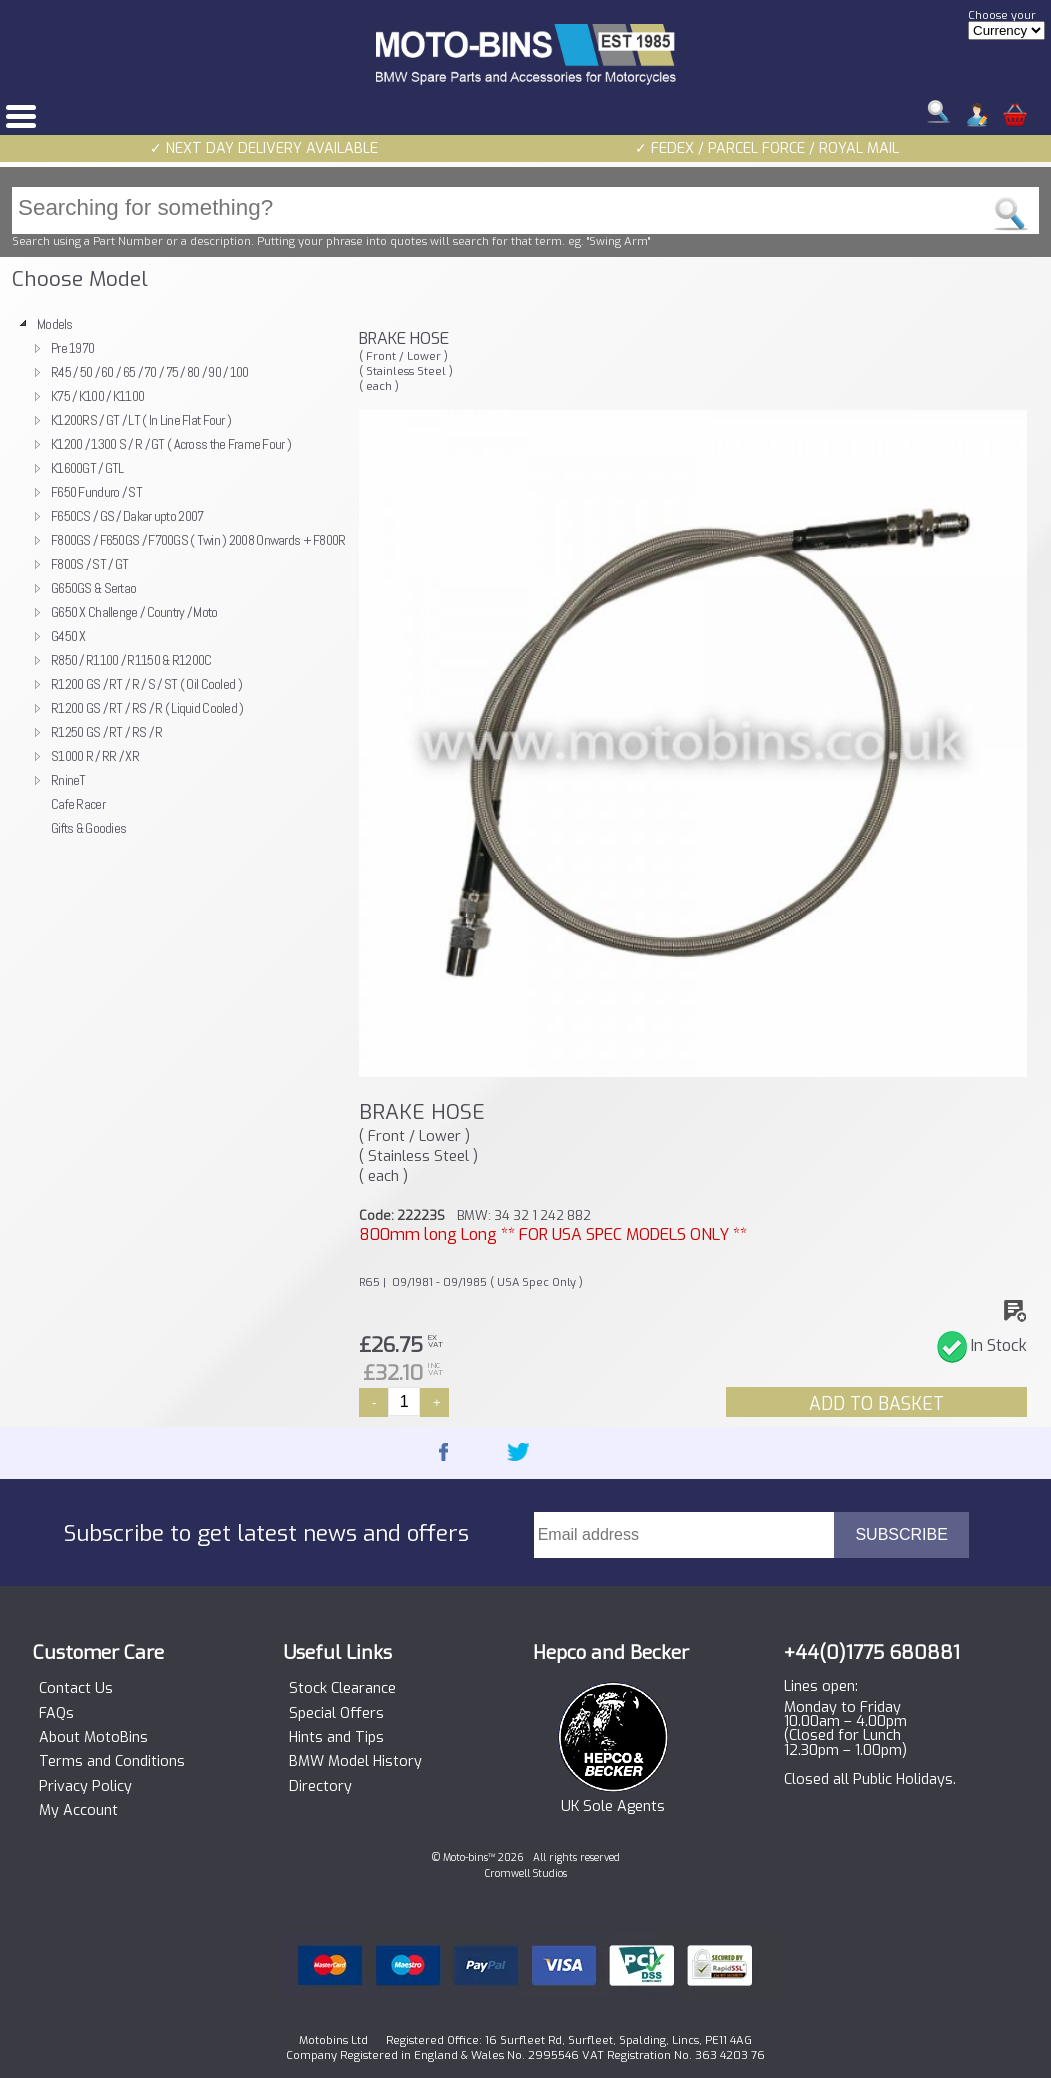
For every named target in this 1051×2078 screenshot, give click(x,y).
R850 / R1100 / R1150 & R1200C (131, 660)
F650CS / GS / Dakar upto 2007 (127, 516)
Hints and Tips (336, 1738)
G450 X (68, 636)
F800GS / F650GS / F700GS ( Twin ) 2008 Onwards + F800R (198, 540)
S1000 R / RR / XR (95, 756)
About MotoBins (93, 1738)
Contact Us (76, 1689)
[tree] (177, 576)
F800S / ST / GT (89, 564)
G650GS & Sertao (93, 588)
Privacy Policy (85, 1787)
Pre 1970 (72, 348)
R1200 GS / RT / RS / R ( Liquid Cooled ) (147, 708)
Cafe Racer (78, 804)
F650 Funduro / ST (96, 492)
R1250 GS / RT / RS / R (106, 732)
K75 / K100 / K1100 (97, 396)
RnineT (68, 780)
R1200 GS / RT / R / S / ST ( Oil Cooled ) (146, 684)
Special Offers (336, 1714)
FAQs (56, 1714)
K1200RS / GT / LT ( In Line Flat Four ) (141, 420)
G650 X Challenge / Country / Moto (134, 612)
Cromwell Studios (526, 1873)
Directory (320, 1787)
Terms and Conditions (112, 1762)
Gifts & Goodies (88, 828)
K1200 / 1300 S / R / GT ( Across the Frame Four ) (171, 444)
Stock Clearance (342, 1689)
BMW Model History (355, 1762)
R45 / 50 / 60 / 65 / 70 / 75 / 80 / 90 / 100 (150, 372)
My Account (78, 1811)
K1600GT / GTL (87, 468)
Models (55, 324)
